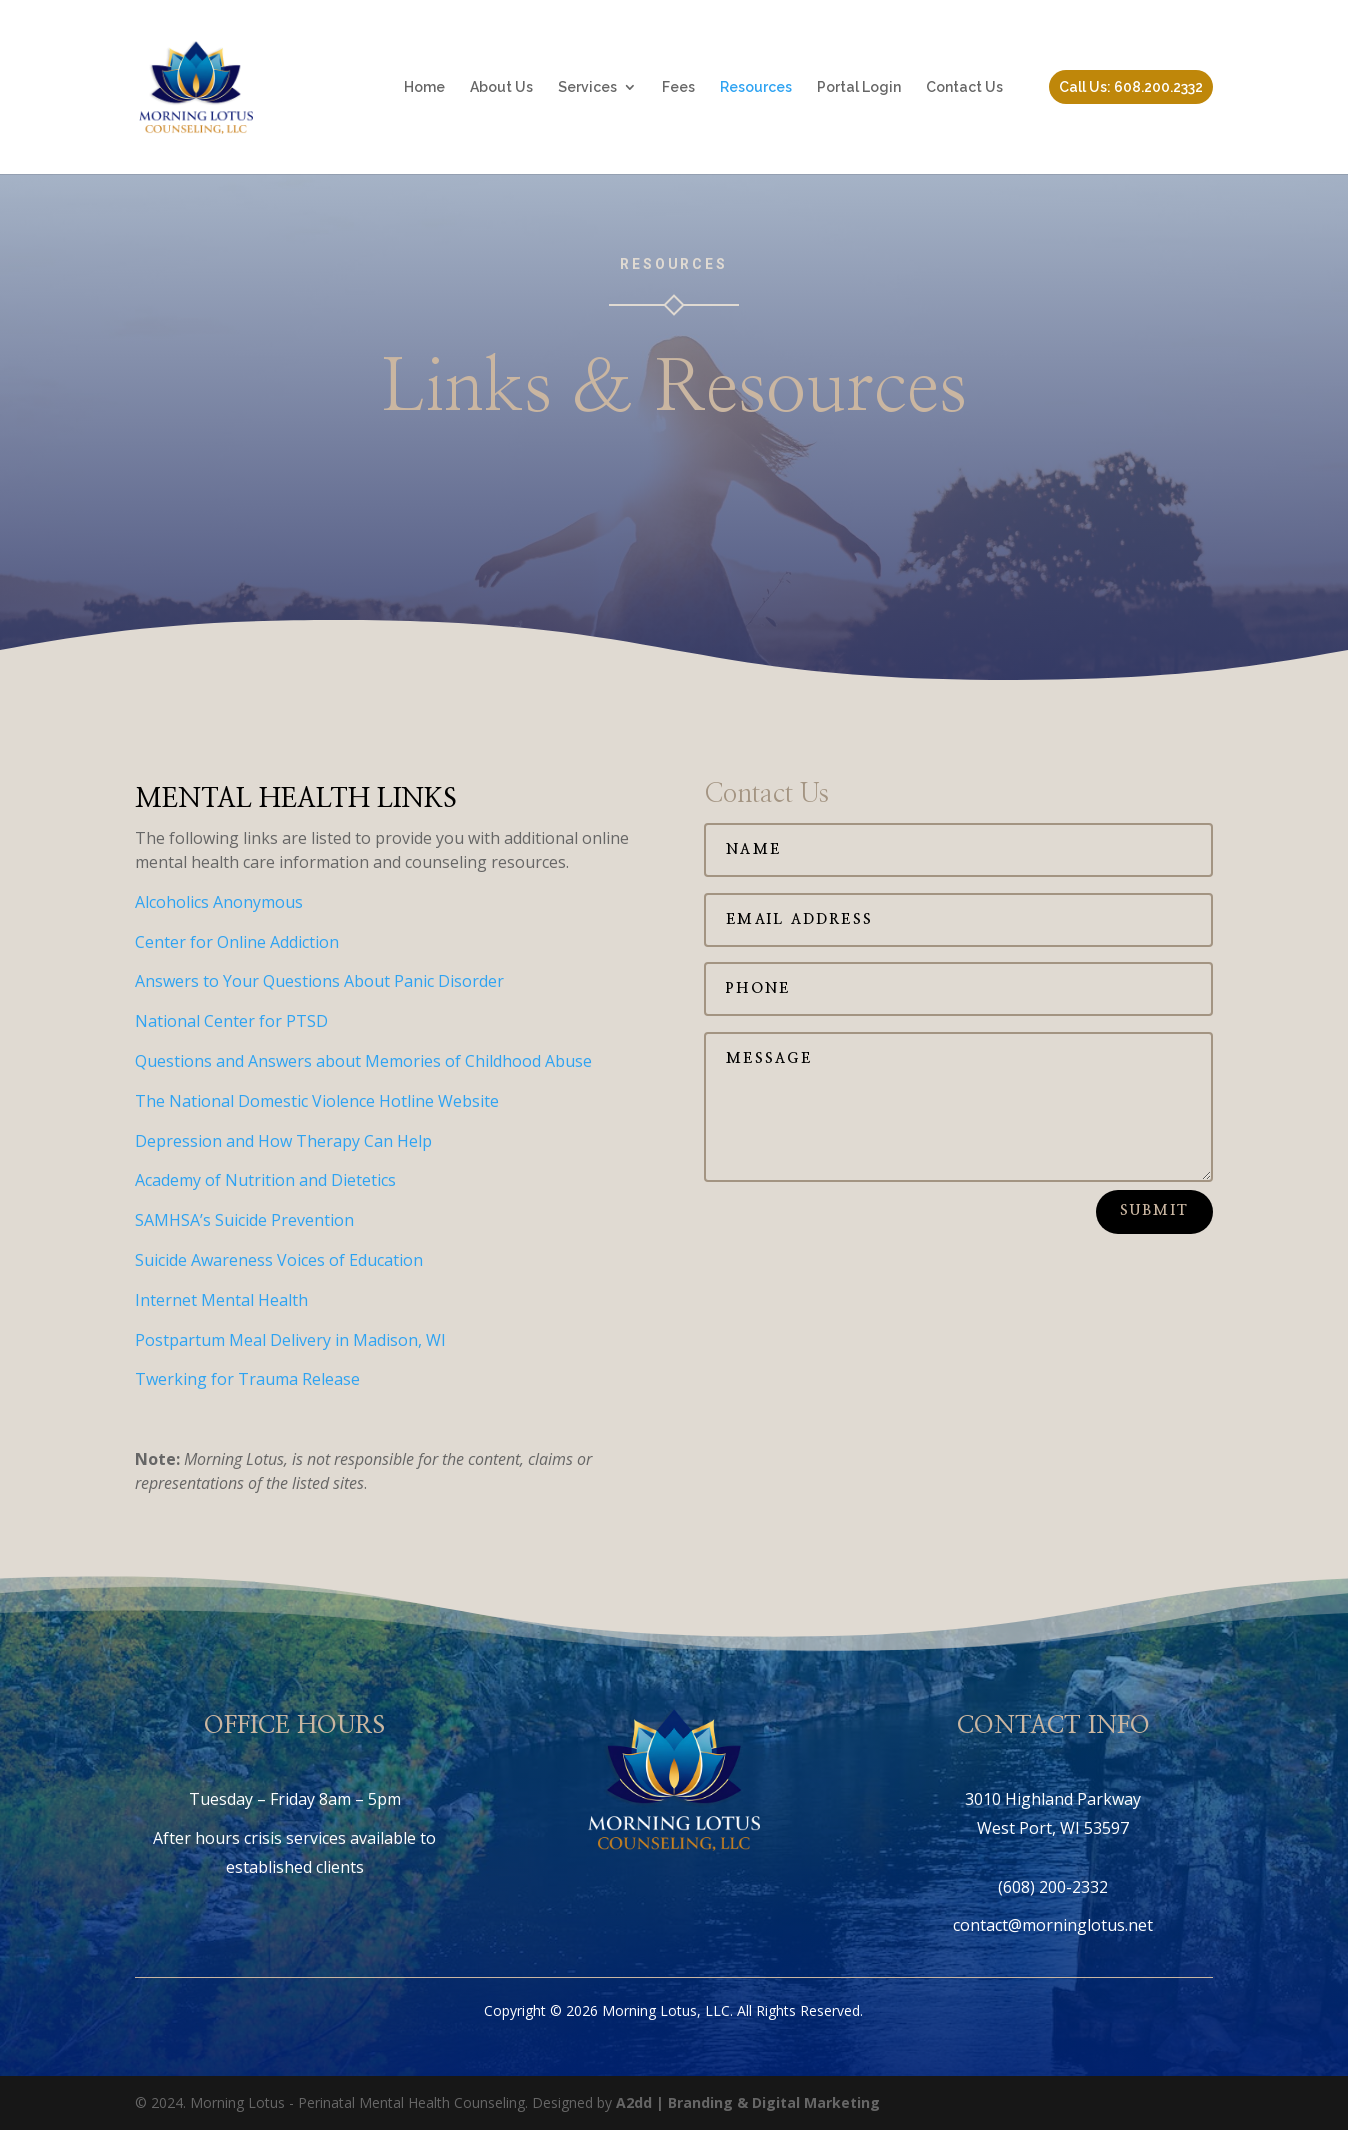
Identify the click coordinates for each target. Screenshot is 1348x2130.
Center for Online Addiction (237, 942)
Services (587, 87)
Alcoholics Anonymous (219, 902)
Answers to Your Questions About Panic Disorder (319, 981)
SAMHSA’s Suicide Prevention (244, 1220)
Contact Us (964, 87)
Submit (1154, 1211)
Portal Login (859, 87)
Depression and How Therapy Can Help (283, 1141)
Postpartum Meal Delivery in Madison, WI (290, 1340)
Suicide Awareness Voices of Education (279, 1260)
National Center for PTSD (231, 1021)
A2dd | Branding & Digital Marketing (748, 2102)
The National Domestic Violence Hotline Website (317, 1101)
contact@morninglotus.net (1053, 1925)
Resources (756, 87)
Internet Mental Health (221, 1300)
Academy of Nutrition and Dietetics (265, 1180)
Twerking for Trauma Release (247, 1379)
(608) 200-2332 (1053, 1887)
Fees (678, 87)
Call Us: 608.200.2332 (1131, 87)
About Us (501, 87)
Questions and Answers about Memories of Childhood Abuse (363, 1061)
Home (424, 87)
